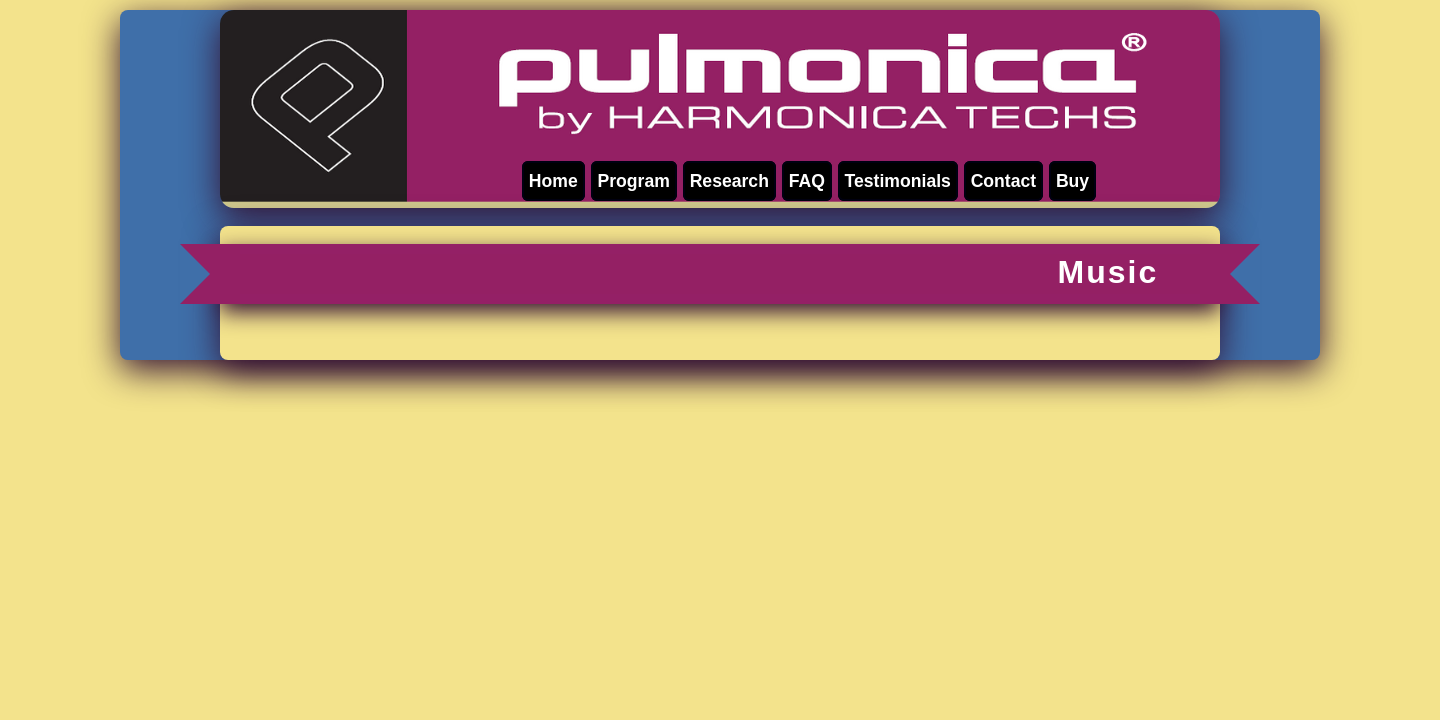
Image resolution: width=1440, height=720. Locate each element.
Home (553, 181)
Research (729, 181)
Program (634, 181)
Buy (1072, 181)
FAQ (807, 181)
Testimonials (898, 181)
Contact (1003, 181)
